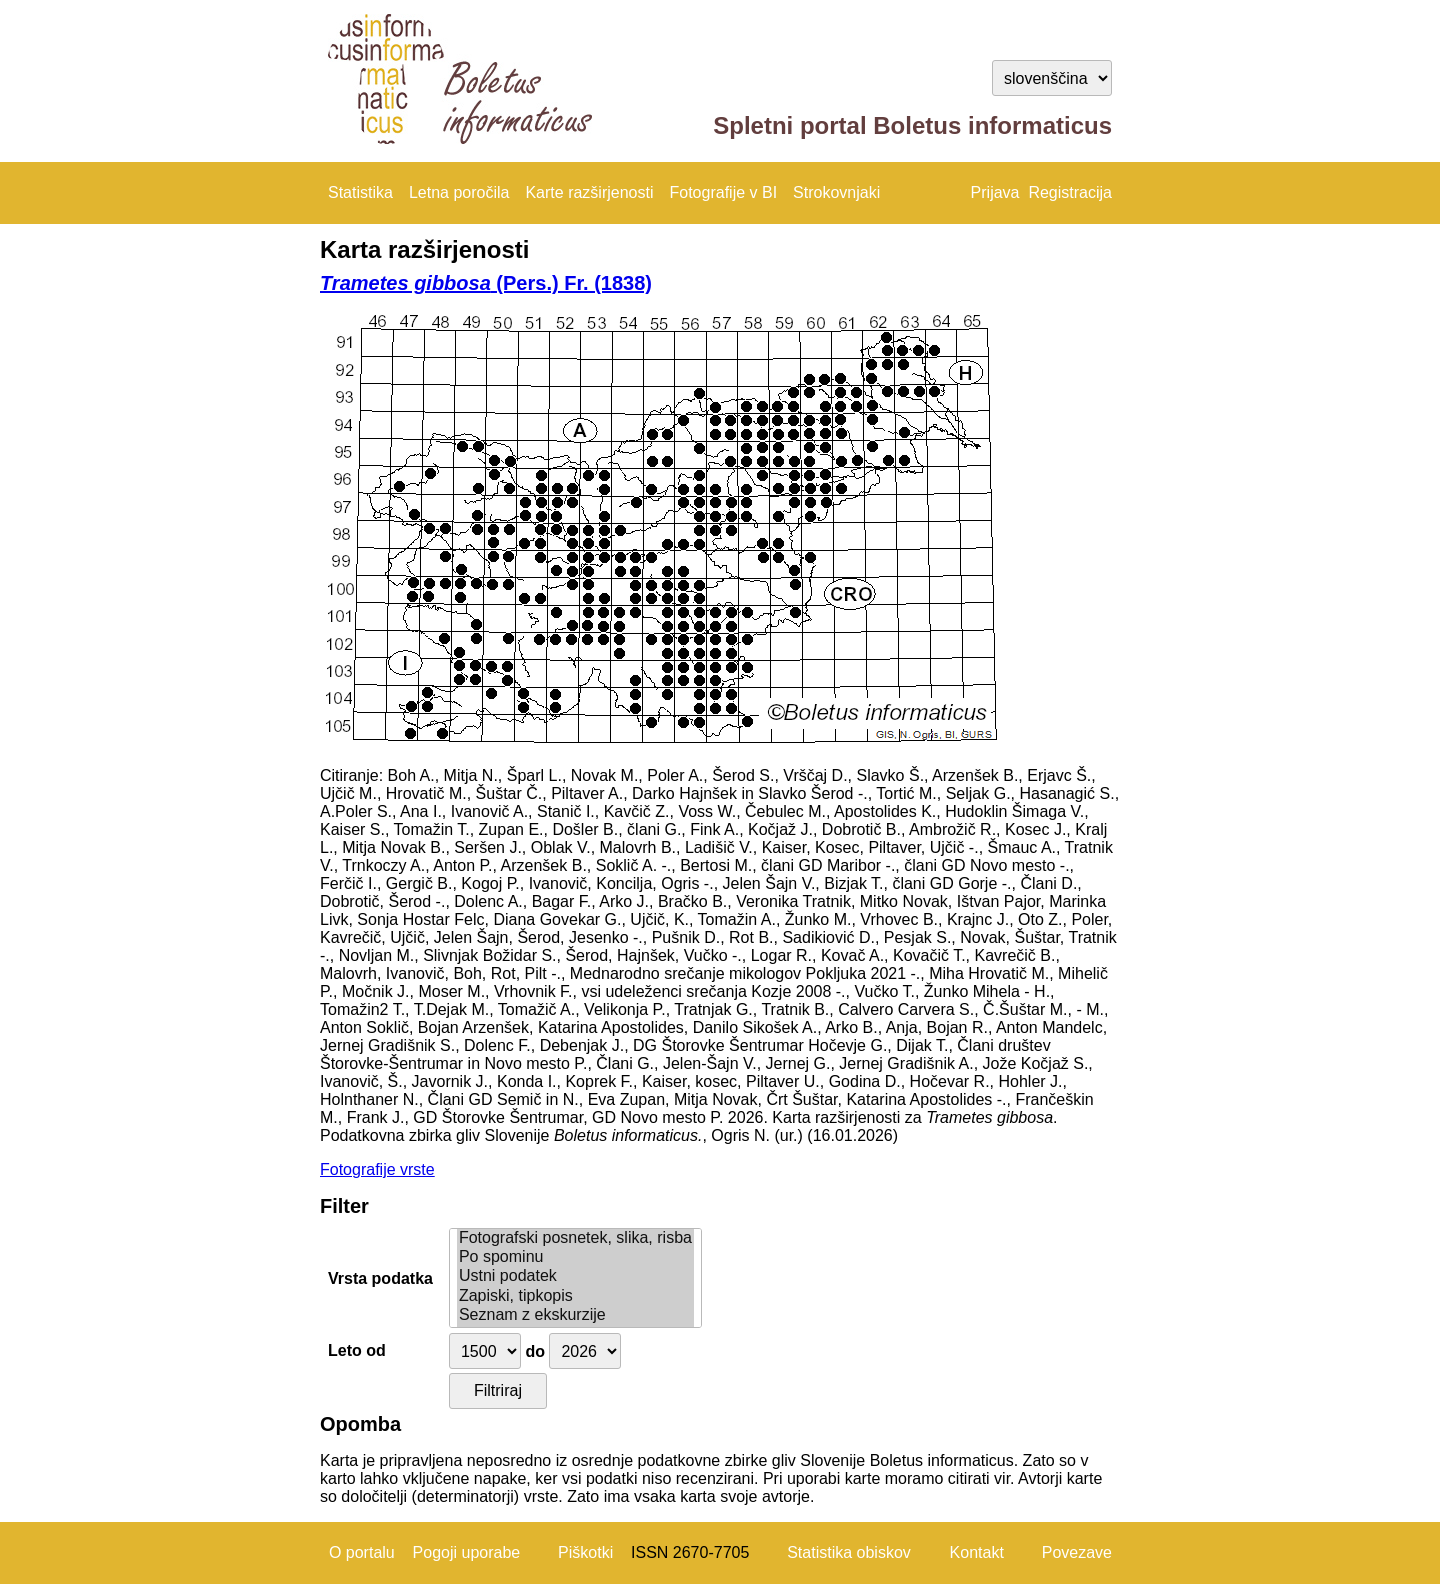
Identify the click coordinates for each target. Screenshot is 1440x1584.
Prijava (995, 192)
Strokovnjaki (836, 192)
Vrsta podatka (380, 1278)
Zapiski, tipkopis (575, 1296)
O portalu (362, 1552)
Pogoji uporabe (467, 1552)
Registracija (1070, 192)
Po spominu (575, 1257)
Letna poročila (459, 192)
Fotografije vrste (377, 1169)
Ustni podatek (575, 1276)
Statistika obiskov (849, 1552)
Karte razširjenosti (589, 192)
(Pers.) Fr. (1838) (486, 283)
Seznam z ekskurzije (575, 1315)
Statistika (360, 192)
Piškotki (585, 1552)
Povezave (1077, 1552)
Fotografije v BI (723, 192)
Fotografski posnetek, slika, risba (575, 1238)
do (535, 1351)
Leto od (357, 1350)
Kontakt (977, 1552)
